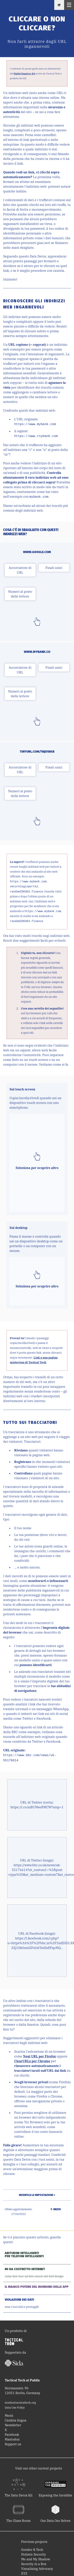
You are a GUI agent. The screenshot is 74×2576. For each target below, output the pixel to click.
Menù (9, 2413)
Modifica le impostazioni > (37, 2192)
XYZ (24, 2570)
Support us (13, 2441)
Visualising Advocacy (37, 2566)
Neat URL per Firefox (39, 2053)
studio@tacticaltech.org (20, 2399)
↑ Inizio (55, 2206)
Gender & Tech (32, 2547)
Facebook (12, 2432)
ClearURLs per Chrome (32, 2058)
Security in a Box (33, 2561)
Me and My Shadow (35, 2556)
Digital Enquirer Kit (24, 73)
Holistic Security (33, 2551)
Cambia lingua (15, 2417)
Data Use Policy (15, 2404)
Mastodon (12, 2436)
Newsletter (13, 2422)
